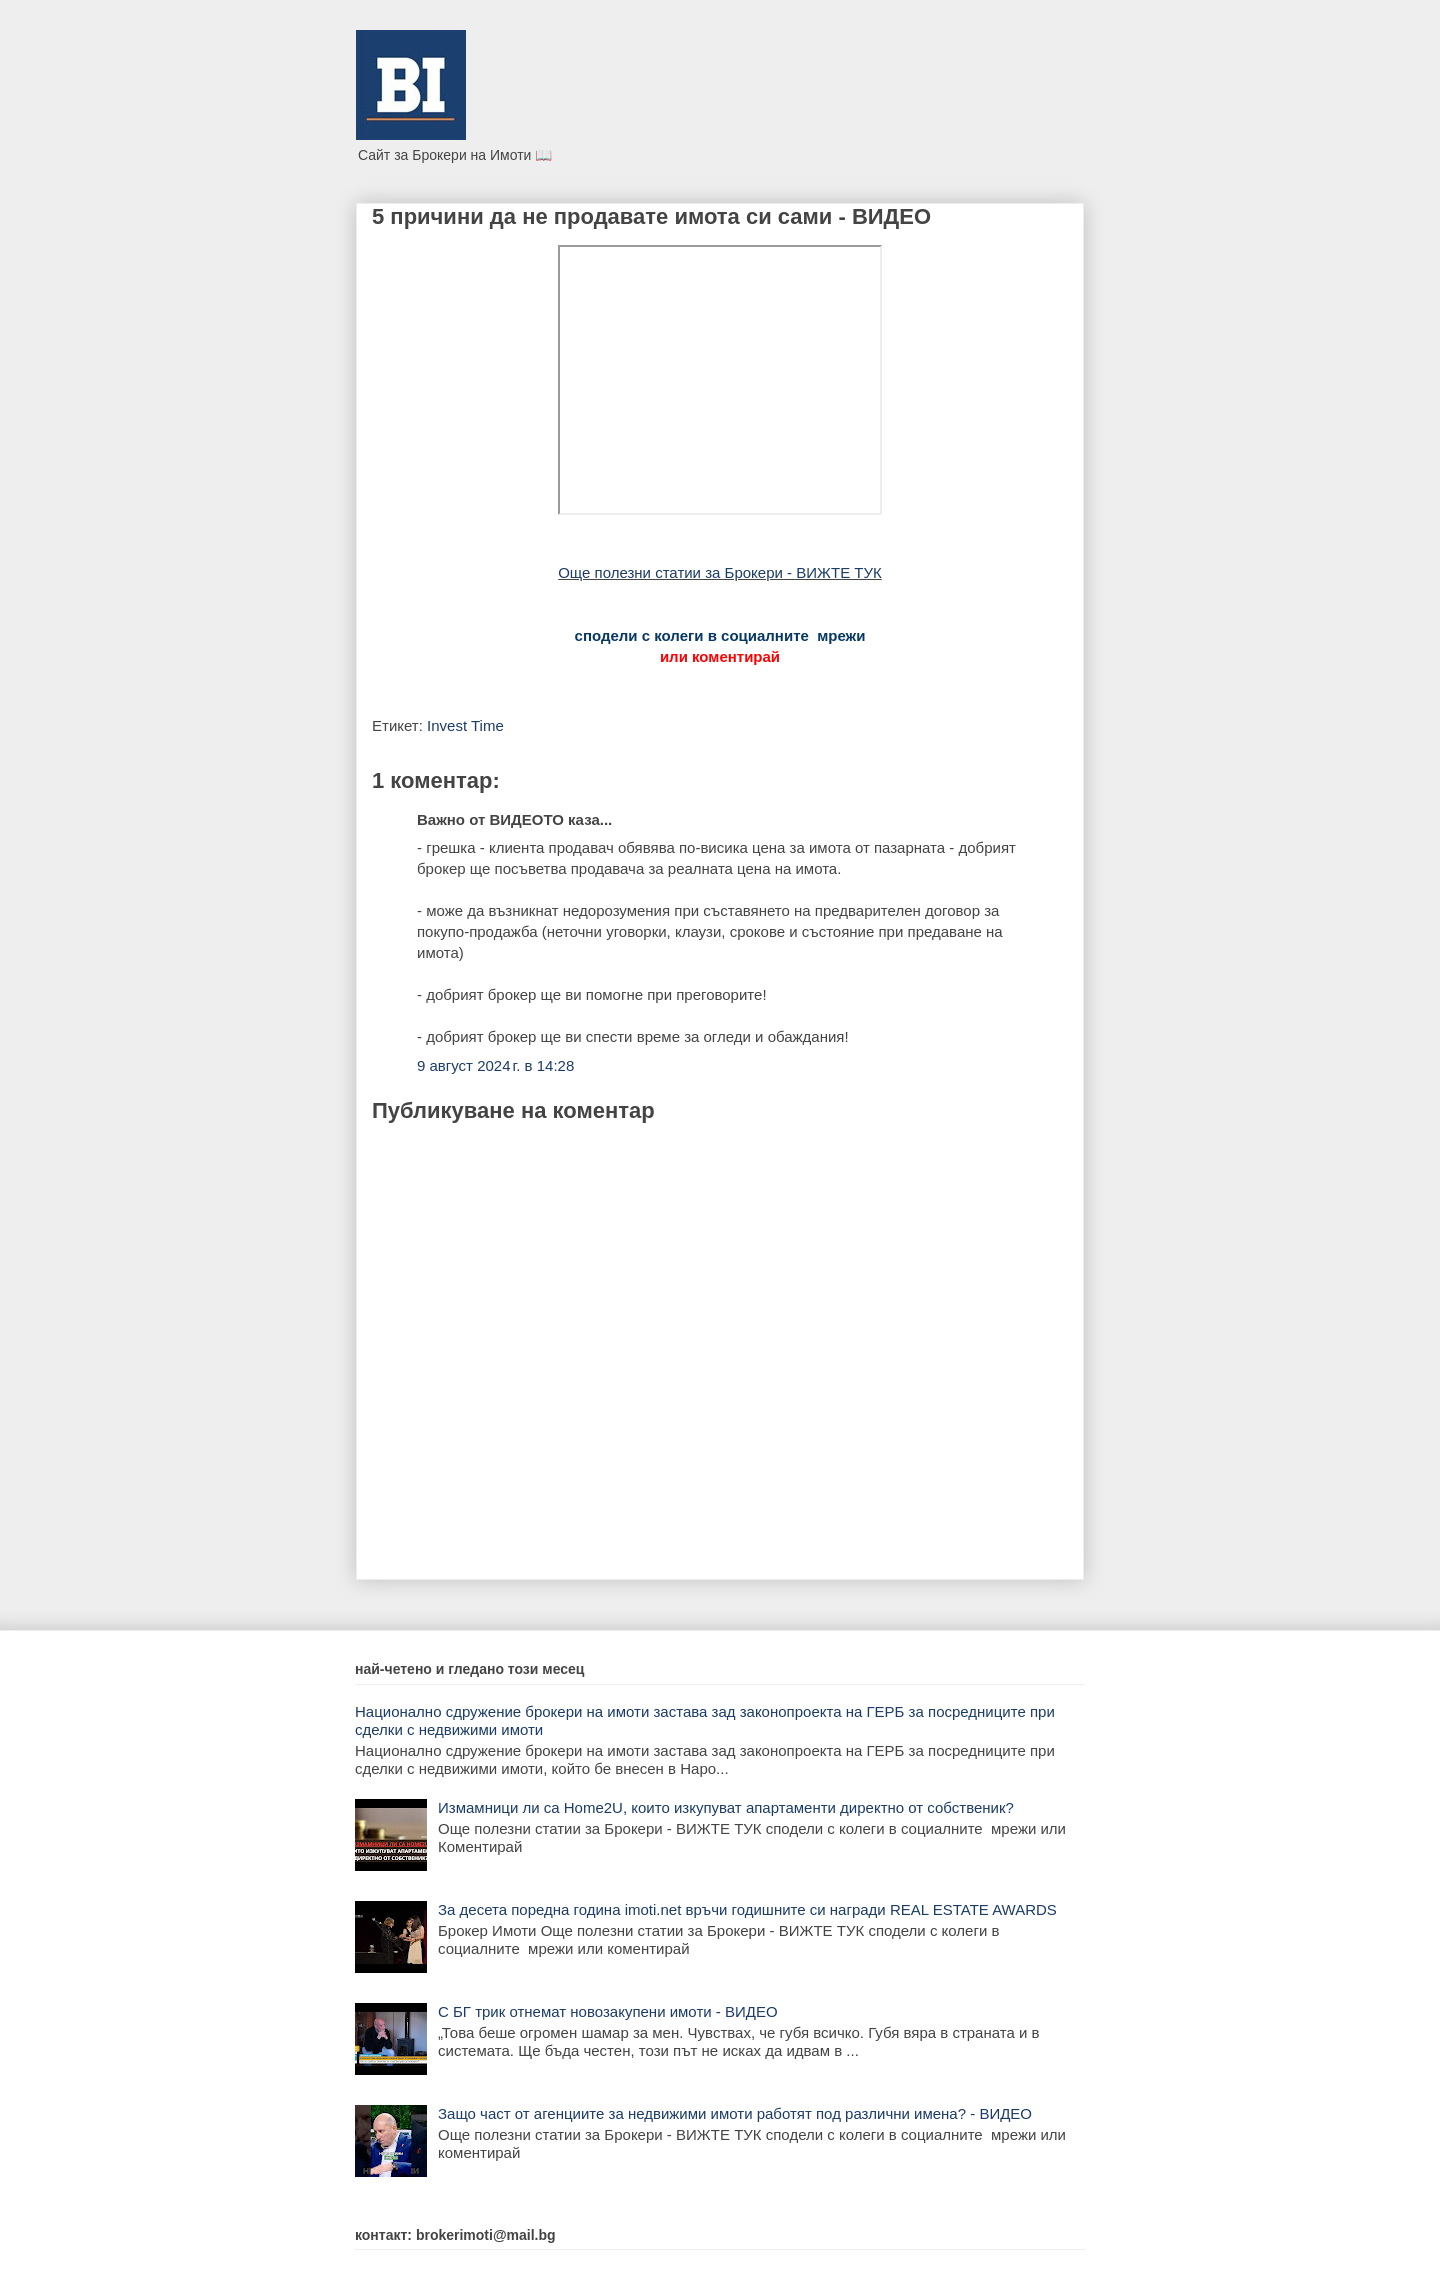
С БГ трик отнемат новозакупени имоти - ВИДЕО (608, 2011)
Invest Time (465, 725)
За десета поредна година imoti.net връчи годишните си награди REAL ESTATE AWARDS (747, 1909)
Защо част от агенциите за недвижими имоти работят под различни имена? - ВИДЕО (735, 2113)
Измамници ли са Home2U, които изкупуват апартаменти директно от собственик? (726, 1807)
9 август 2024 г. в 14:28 (495, 1065)
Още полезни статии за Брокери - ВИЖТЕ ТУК (720, 572)
